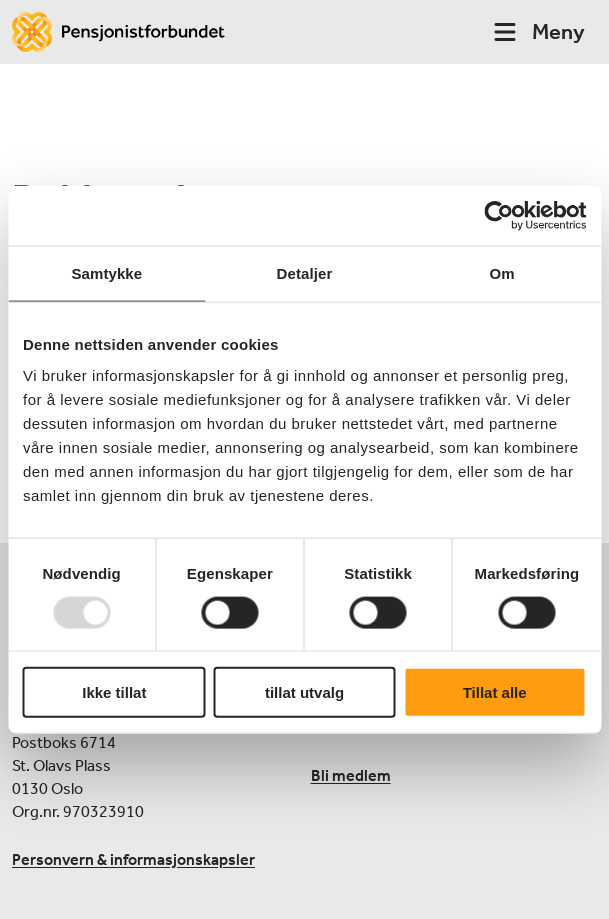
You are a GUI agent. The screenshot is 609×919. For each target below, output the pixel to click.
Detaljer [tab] (305, 272)
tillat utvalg (304, 692)
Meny (537, 32)
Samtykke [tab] (106, 272)
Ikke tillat (114, 692)
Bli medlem (351, 775)
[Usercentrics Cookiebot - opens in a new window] (498, 215)
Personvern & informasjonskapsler (133, 859)
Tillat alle (495, 692)
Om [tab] (502, 272)
